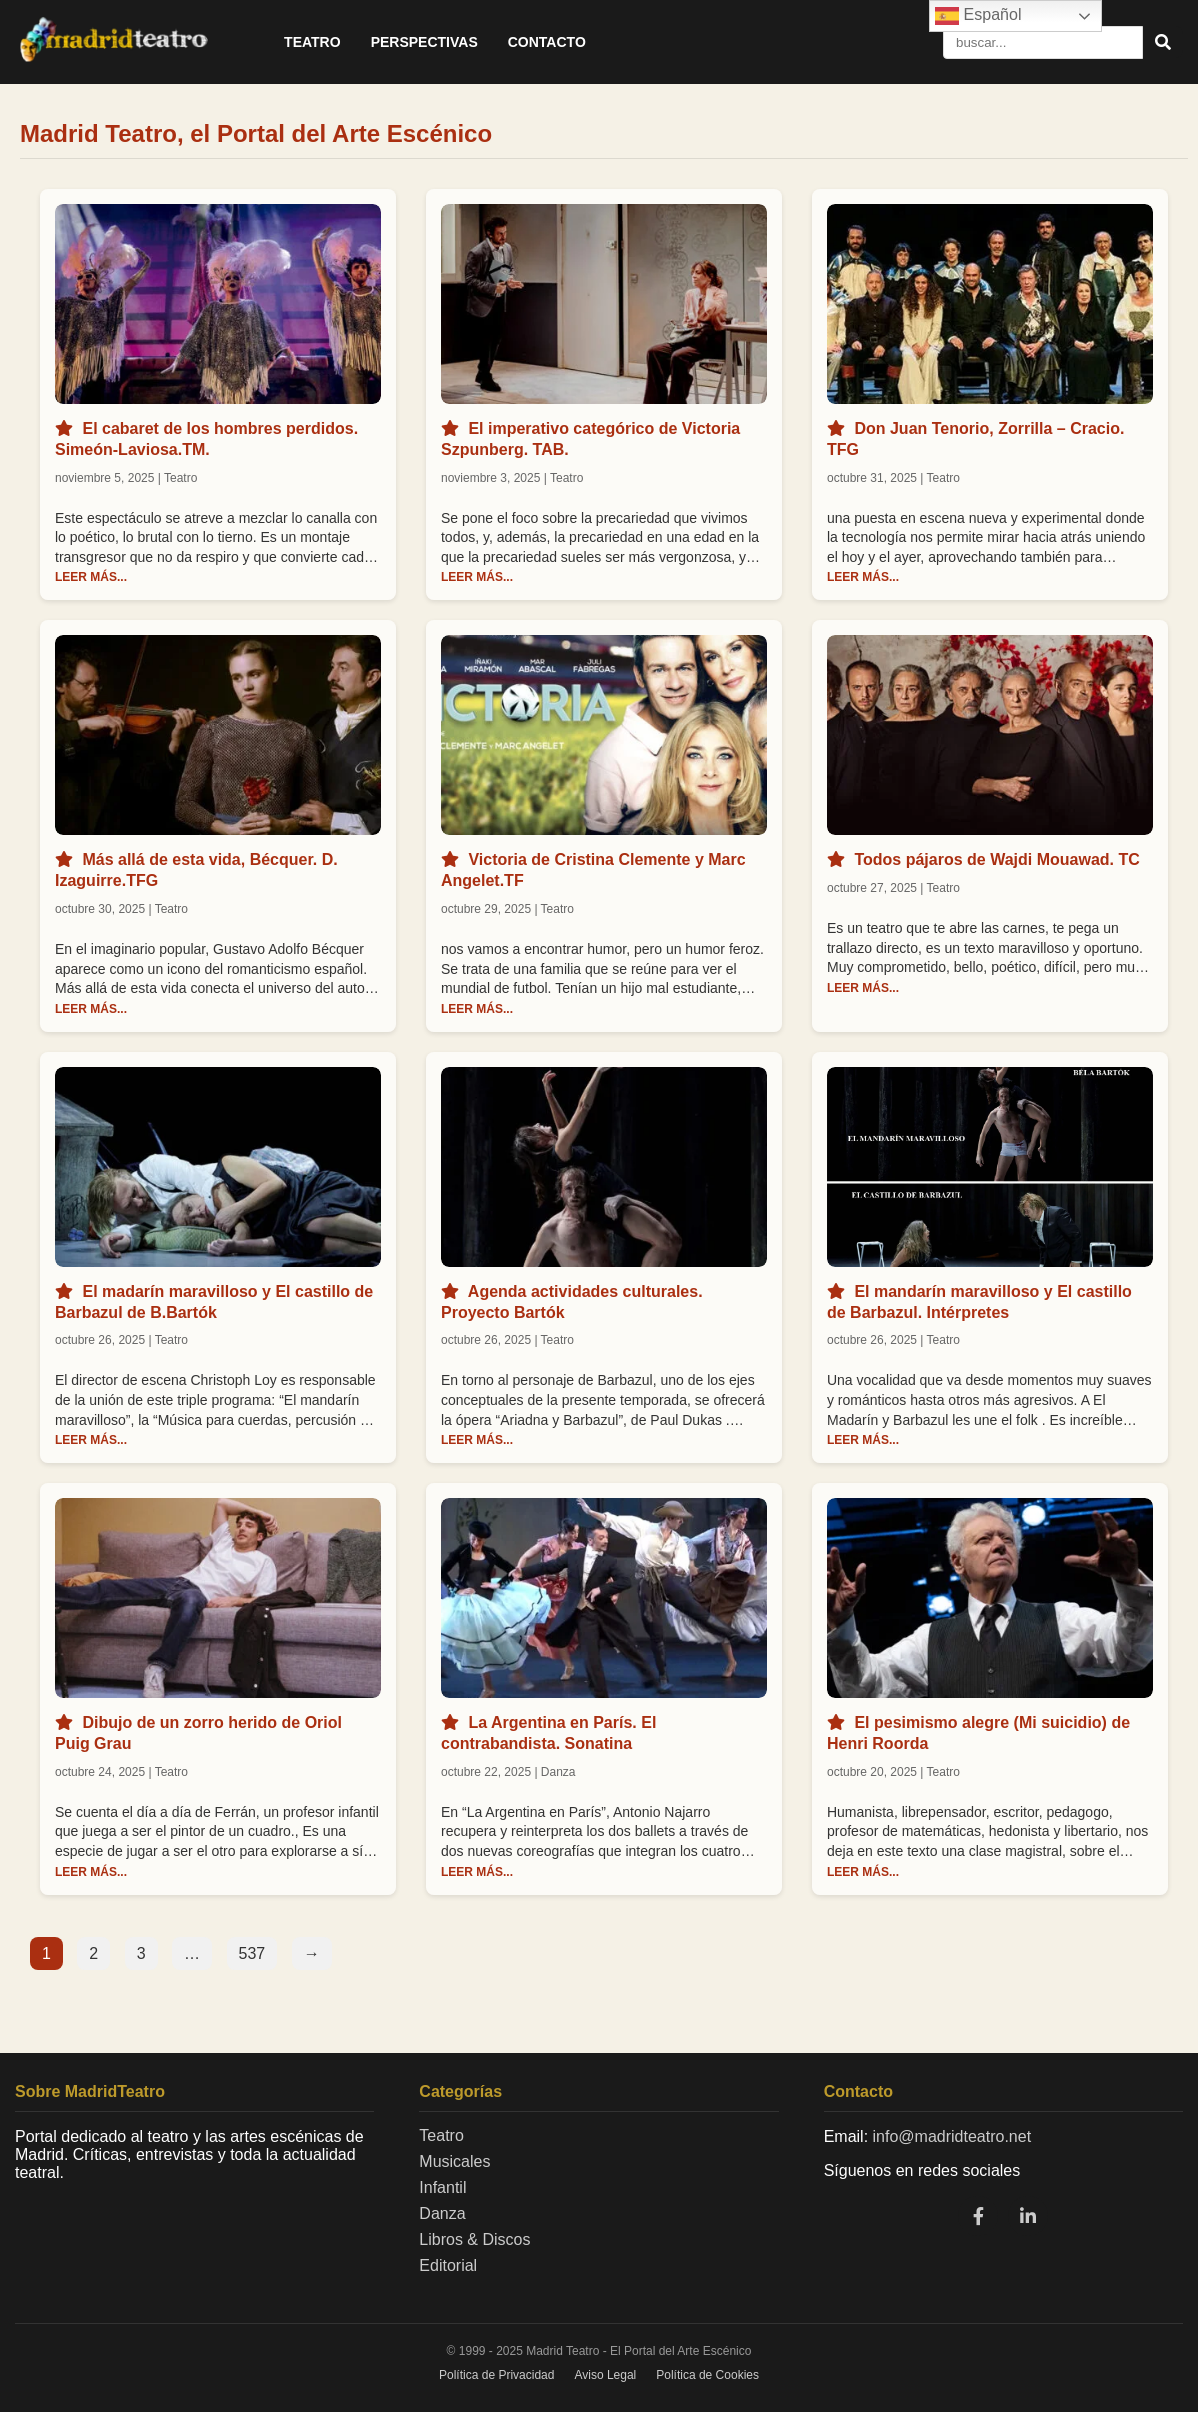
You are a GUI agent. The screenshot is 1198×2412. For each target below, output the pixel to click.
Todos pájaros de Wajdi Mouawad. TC (996, 859)
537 (252, 1953)
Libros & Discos (474, 2239)
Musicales (454, 2161)
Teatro (312, 42)
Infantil (442, 2187)
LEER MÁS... (91, 577)
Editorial (448, 2265)
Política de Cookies (707, 2375)
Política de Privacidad (496, 2375)
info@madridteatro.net (952, 2136)
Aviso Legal (605, 2375)
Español (978, 16)
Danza (442, 2213)
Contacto (547, 42)
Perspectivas (424, 42)
